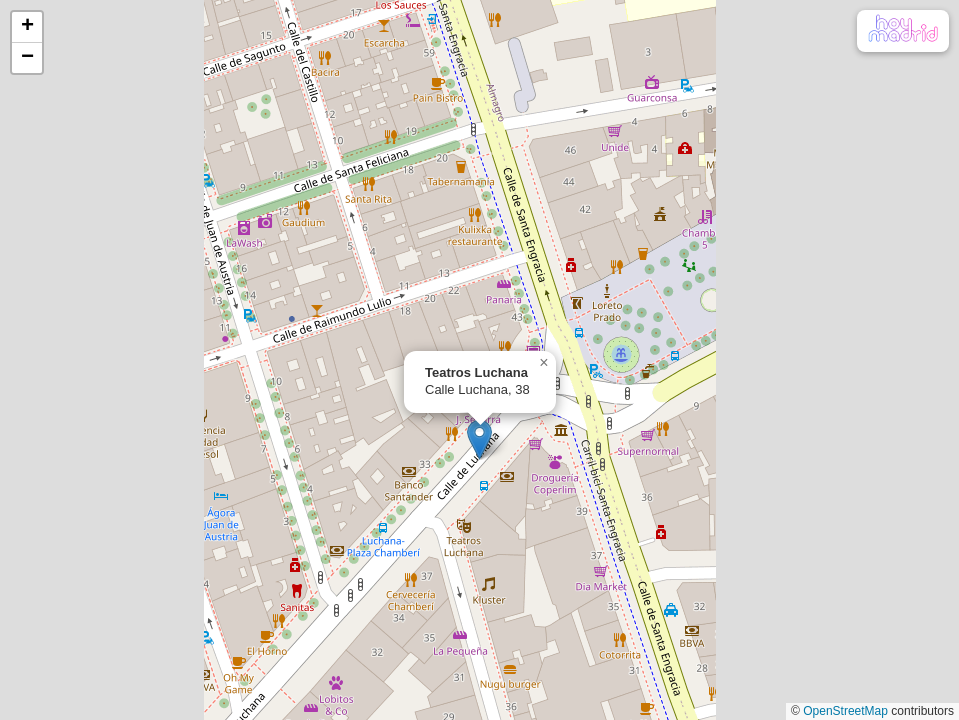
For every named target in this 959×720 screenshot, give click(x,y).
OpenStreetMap (845, 711)
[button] (479, 439)
